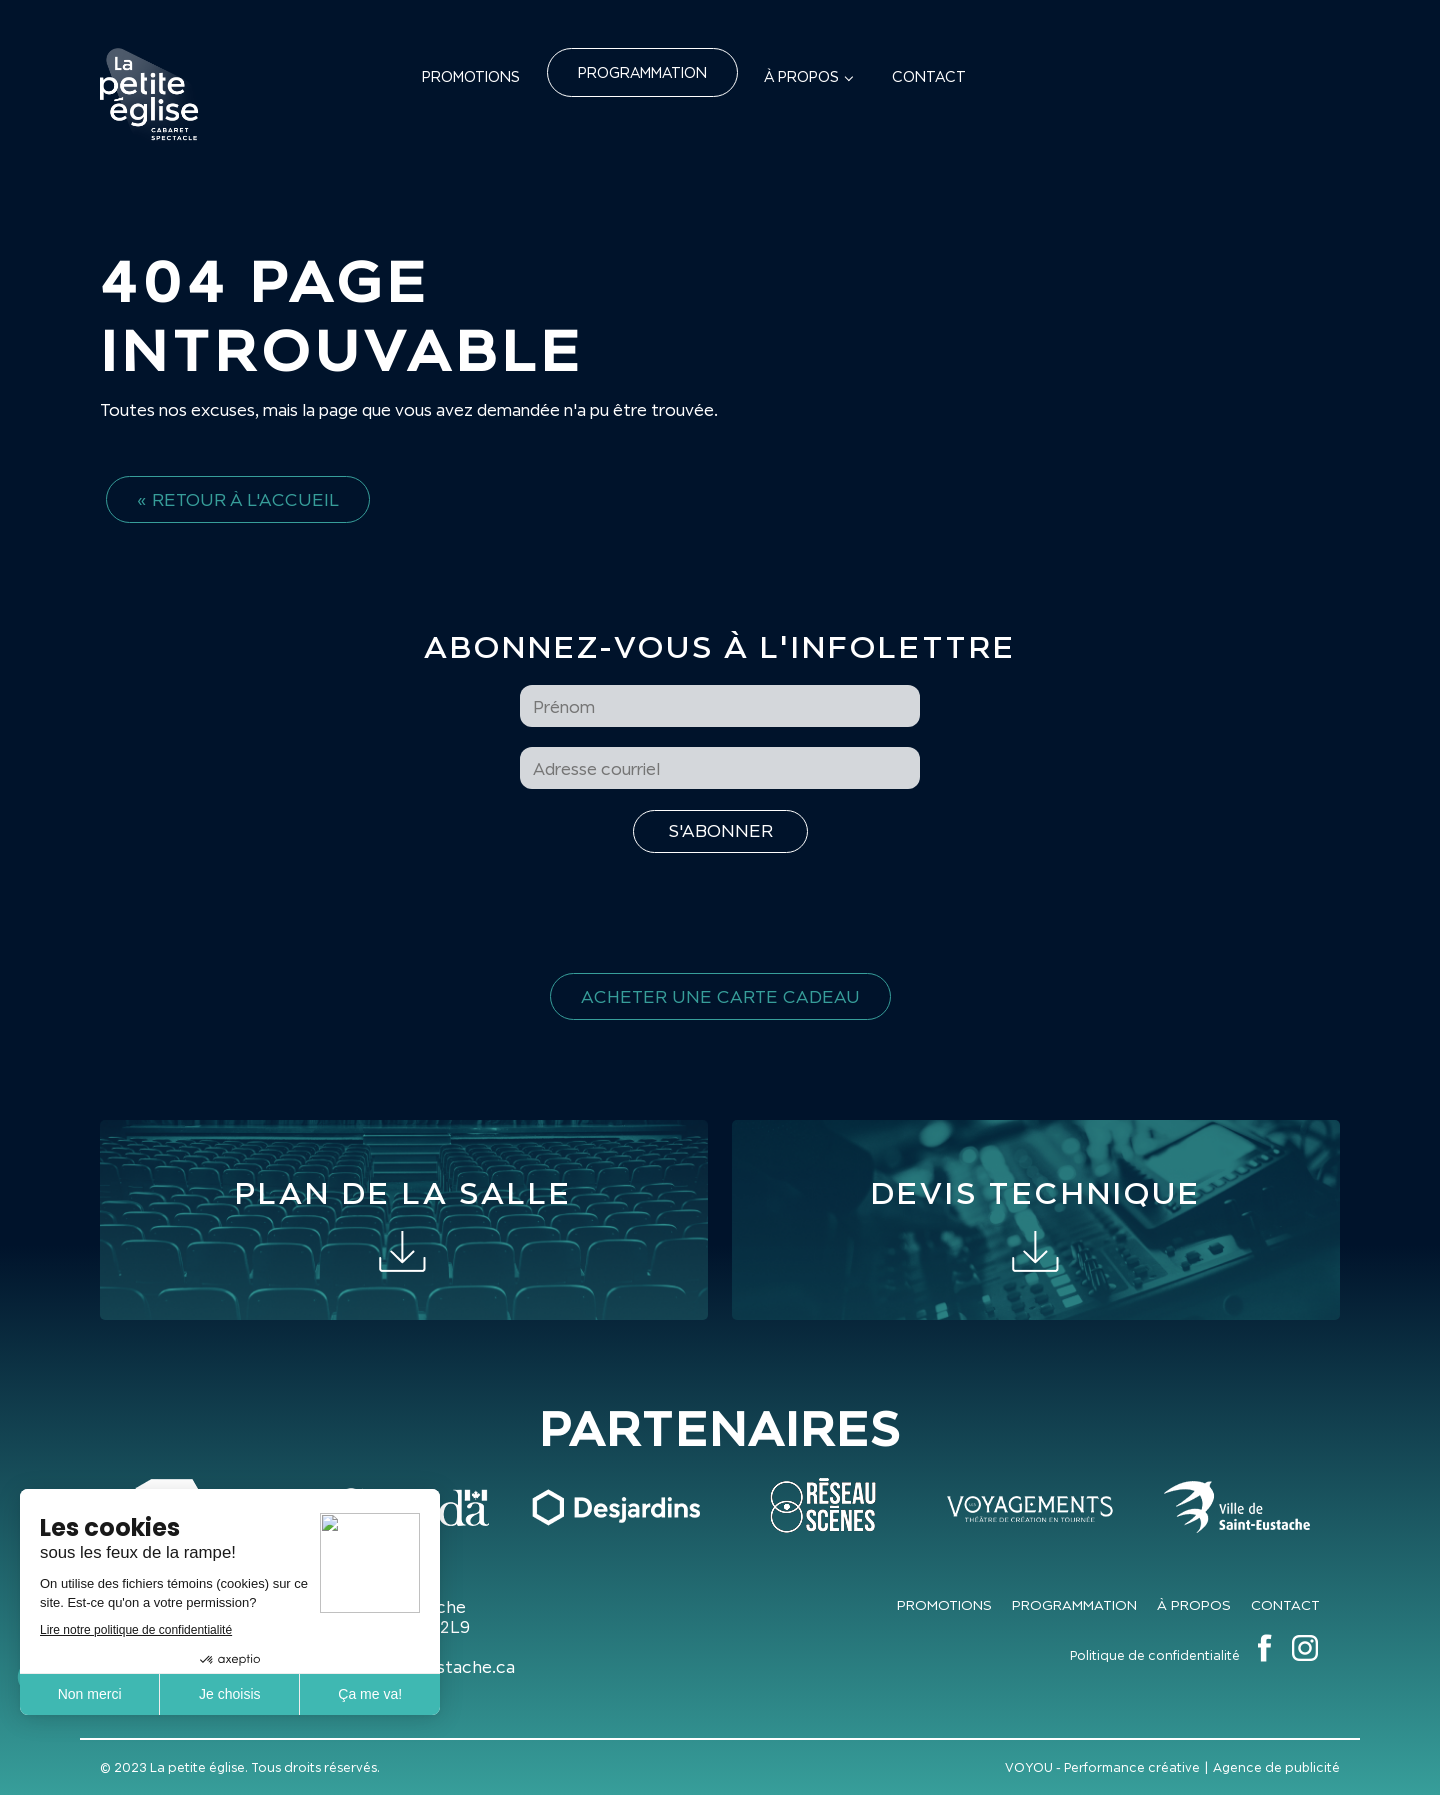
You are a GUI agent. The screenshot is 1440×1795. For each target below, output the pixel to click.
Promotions (471, 76)
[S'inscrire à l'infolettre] (720, 831)
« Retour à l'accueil (238, 499)
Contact (929, 76)
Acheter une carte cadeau (720, 996)
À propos (801, 76)
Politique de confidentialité (1155, 1655)
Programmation (642, 72)
